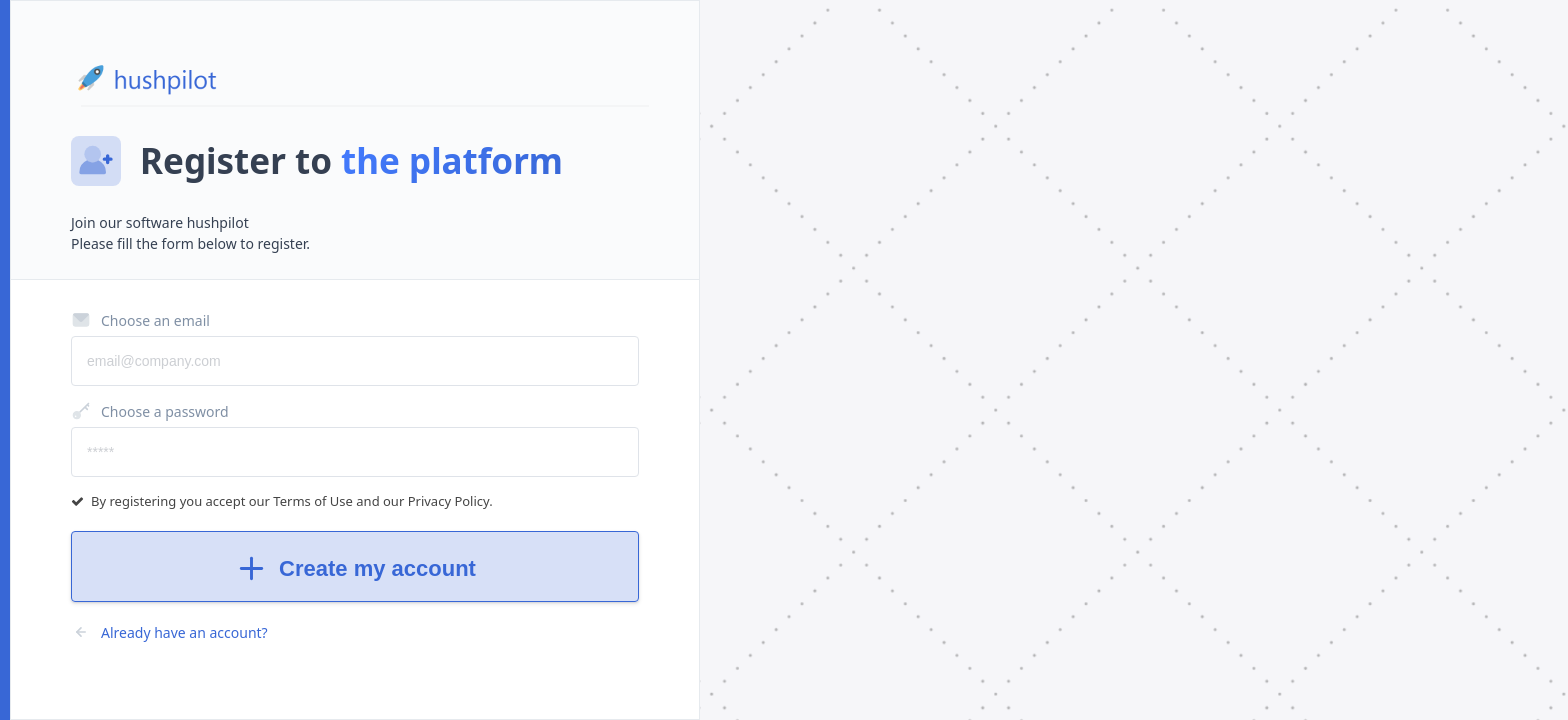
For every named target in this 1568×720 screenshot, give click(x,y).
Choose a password (150, 411)
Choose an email (140, 320)
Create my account (355, 568)
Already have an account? (169, 632)
